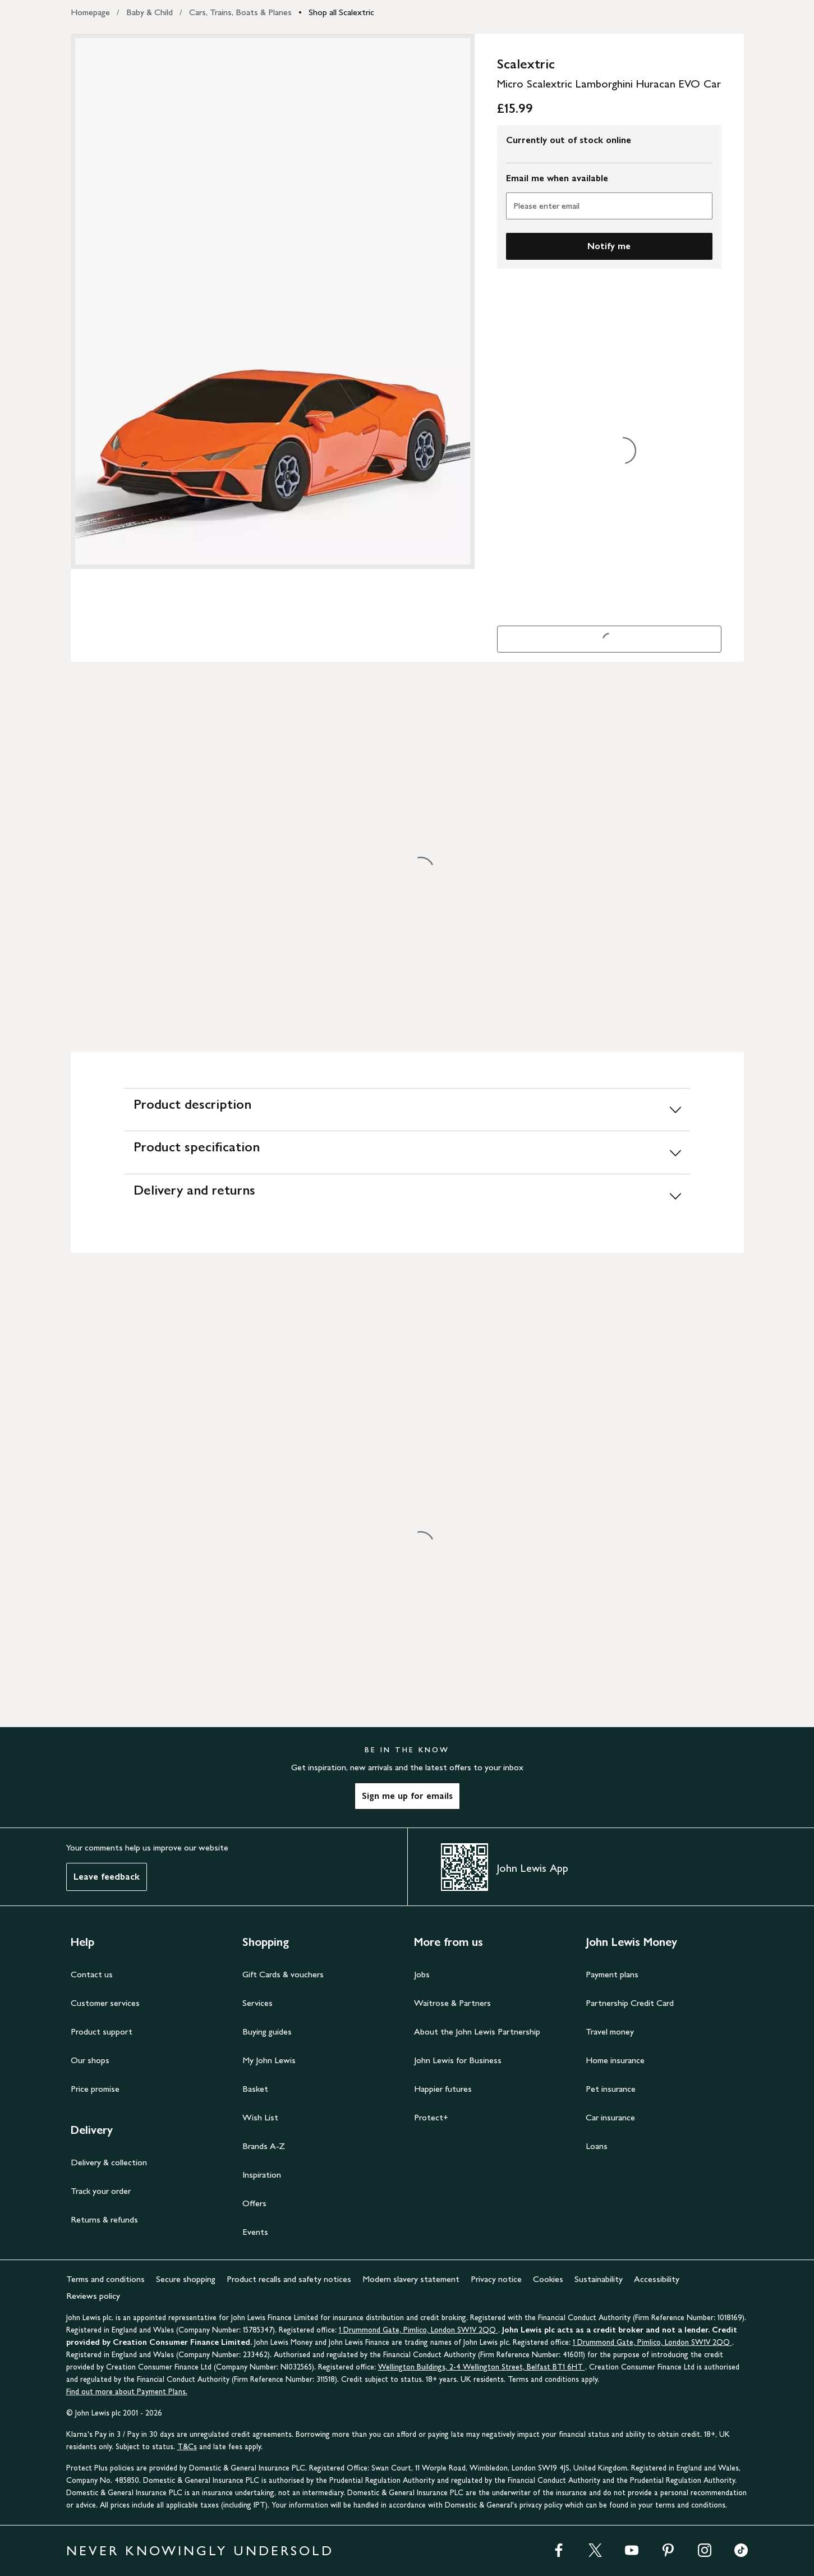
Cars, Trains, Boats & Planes (240, 12)
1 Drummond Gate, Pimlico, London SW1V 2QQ (418, 2330)
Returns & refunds (104, 2219)
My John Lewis (269, 2060)
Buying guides (267, 2031)
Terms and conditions (105, 2279)
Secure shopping (185, 2279)
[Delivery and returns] (407, 1195)
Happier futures (443, 2088)
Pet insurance (611, 2088)
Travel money (610, 2031)
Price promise (95, 2088)
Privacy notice (496, 2279)
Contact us (92, 1974)
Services (257, 2003)
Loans (597, 2146)
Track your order (101, 2190)
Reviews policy (93, 2295)
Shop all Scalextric (341, 12)
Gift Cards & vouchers (283, 1974)
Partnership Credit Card (630, 2003)
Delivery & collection (109, 2162)
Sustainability (598, 2279)
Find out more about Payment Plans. (126, 2391)
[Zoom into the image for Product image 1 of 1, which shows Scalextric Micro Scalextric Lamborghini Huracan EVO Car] (272, 301)
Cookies (548, 2279)
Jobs (422, 1974)
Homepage (90, 12)
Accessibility (656, 2279)
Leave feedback (106, 1876)
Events (255, 2231)
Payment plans (612, 1974)
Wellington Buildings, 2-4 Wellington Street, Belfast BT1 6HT (481, 2367)
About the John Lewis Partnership (477, 2031)
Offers (254, 2203)
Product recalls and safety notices (289, 2279)
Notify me (609, 246)
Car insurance (610, 2117)
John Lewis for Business (458, 2060)
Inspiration (261, 2174)
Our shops (90, 2060)
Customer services (105, 2003)
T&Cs (187, 2446)
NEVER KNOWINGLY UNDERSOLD (200, 2550)
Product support (101, 2031)
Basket (255, 2088)
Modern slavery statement (410, 2279)
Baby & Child (149, 12)
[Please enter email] (609, 205)
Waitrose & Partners (452, 2003)
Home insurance (615, 2060)
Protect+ (431, 2117)
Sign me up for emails (407, 1795)
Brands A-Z (263, 2146)
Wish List (260, 2117)
